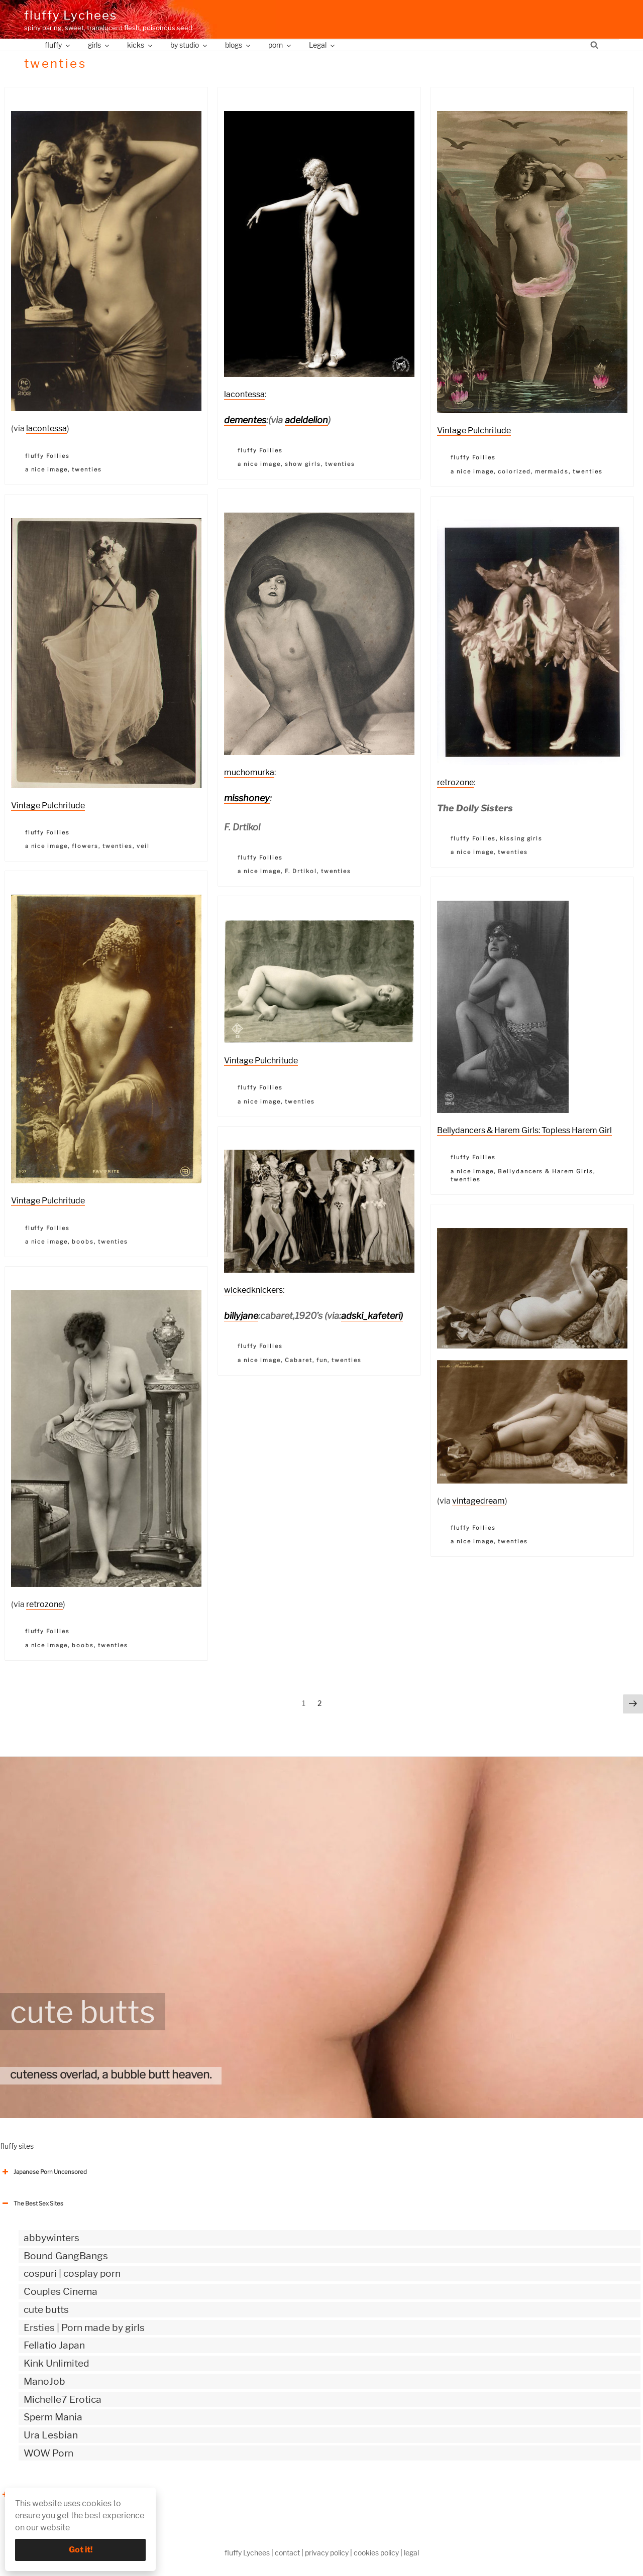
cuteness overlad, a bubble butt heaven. (110, 2074)
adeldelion (306, 420)
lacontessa (46, 428)
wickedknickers (253, 1290)
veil (143, 845)
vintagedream (478, 1501)
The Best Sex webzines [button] (37, 2495)
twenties (87, 469)
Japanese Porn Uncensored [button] (43, 2172)
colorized (514, 471)
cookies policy (376, 2552)
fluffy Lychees (70, 15)
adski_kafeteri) (372, 1315)
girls (99, 45)
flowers (85, 845)
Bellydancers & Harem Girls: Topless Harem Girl (524, 1130)
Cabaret (298, 1360)
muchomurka (249, 772)
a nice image (46, 469)
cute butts (82, 2011)
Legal (322, 45)
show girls (303, 463)
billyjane (241, 1315)
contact (287, 2552)
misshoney (247, 798)
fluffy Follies (47, 455)
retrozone (455, 782)
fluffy (58, 45)
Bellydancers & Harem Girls (546, 1171)
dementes (245, 420)
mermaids (552, 471)
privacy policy (327, 2552)
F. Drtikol (301, 871)
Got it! (80, 2549)
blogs (238, 45)
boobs (83, 1241)
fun (322, 1360)
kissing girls (521, 838)
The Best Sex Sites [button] (31, 2203)
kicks (140, 45)
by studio (189, 45)
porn (280, 45)
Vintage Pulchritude (474, 430)
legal (411, 2552)
